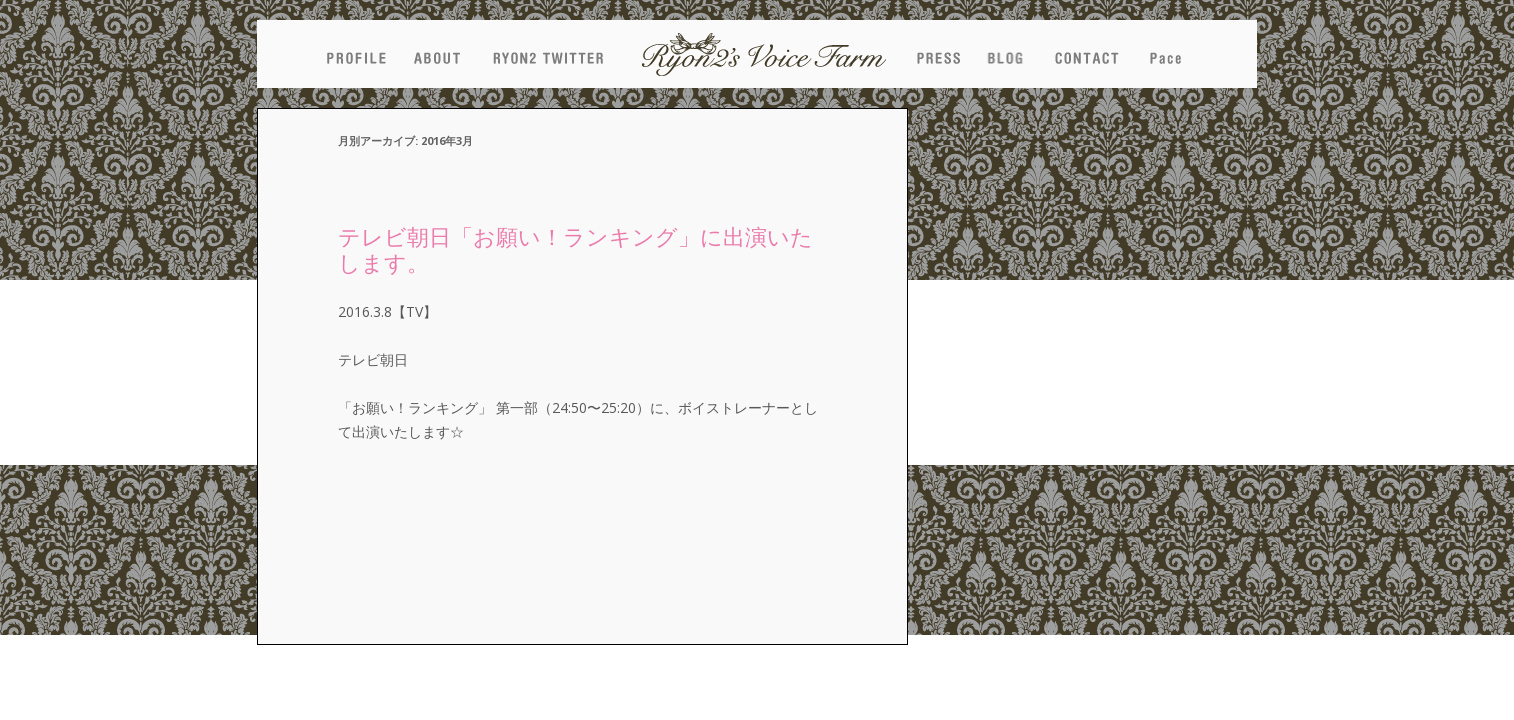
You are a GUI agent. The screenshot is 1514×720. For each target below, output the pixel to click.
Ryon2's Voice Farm (764, 54)
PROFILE (356, 54)
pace (1165, 54)
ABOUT (437, 54)
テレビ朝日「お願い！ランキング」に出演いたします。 (575, 249)
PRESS (938, 54)
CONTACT (1086, 54)
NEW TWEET (548, 54)
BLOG (1005, 54)
